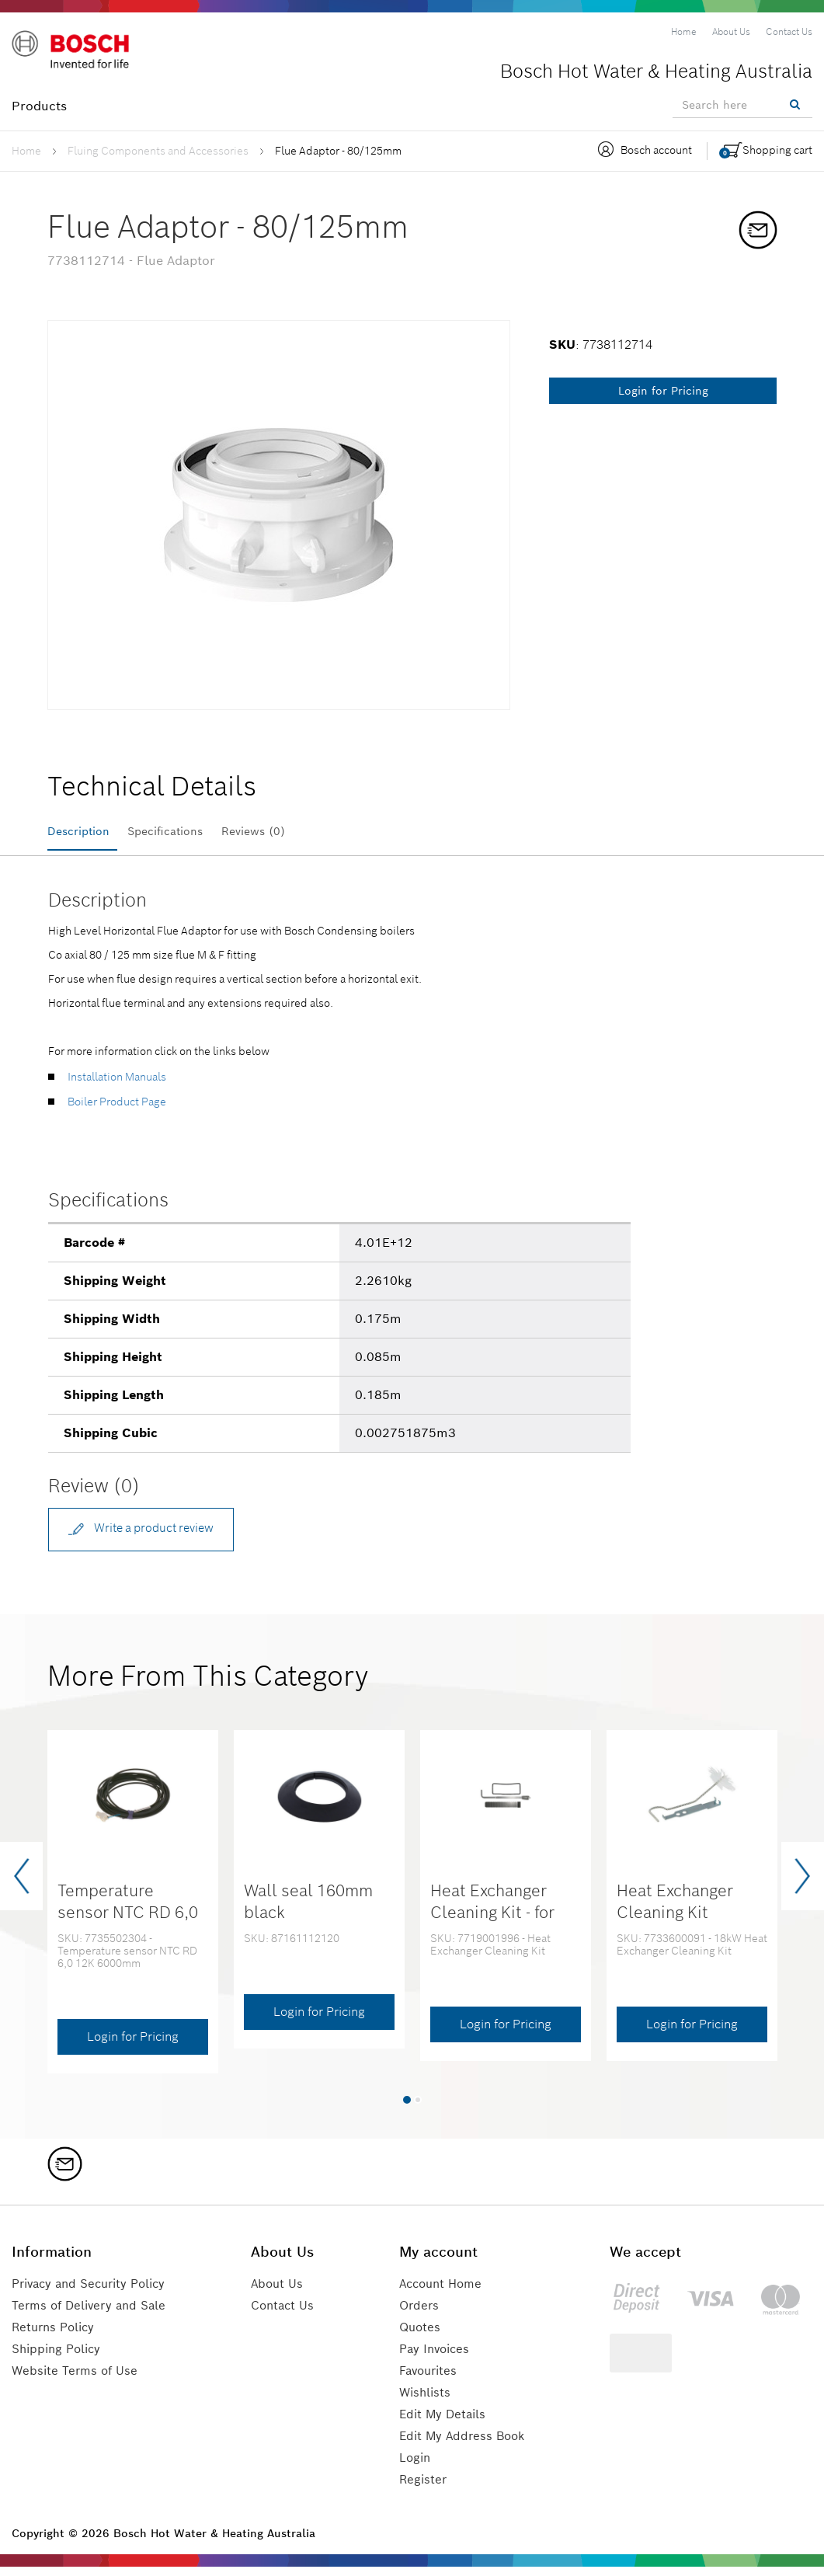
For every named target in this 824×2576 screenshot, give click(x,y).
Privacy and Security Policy (95, 2293)
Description (82, 832)
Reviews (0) (289, 832)
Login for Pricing (663, 391)
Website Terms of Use (77, 2380)
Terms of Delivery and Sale (93, 2314)
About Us (283, 2293)
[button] (407, 2108)
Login (417, 2467)
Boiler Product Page (117, 1107)
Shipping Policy (59, 2358)
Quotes (421, 2336)
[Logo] (78, 53)
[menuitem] (684, 32)
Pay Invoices (437, 2358)
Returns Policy (56, 2336)
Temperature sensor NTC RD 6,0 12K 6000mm (127, 1921)
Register (425, 2488)
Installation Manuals (117, 1082)
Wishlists (427, 2401)
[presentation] (21, 1885)
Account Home (444, 2293)
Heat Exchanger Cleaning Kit (675, 1910)
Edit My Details (445, 2423)
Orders (421, 2314)
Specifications (186, 832)
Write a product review (150, 1534)
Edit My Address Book (466, 2445)
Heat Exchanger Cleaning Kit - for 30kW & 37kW (492, 1921)
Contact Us (289, 2314)
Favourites (431, 2380)
